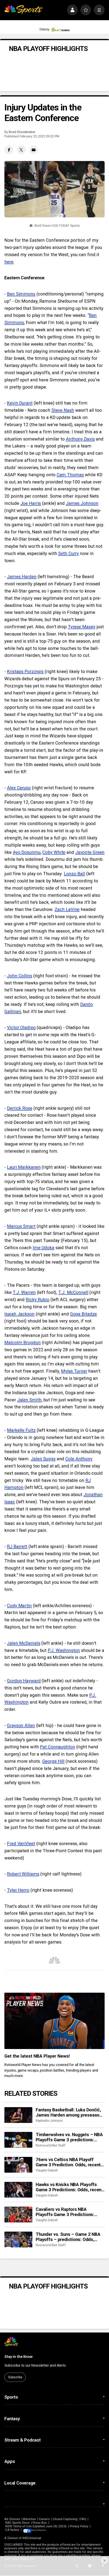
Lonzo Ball (74, 873)
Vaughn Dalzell (47, 2170)
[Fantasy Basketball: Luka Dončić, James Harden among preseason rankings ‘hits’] (18, 2115)
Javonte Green (90, 852)
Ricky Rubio (37, 1299)
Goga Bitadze (83, 1313)
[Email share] (33, 149)
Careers (44, 2519)
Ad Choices (12, 2519)
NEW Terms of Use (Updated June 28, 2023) (35, 2526)
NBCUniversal (31, 2538)
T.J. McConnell (73, 1292)
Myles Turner (74, 1371)
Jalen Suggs (43, 1458)
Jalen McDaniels (23, 1643)
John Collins (19, 975)
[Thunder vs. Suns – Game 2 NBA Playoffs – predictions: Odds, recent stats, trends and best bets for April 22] (18, 2239)
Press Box (40, 2522)
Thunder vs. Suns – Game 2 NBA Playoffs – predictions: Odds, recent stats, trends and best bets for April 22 (70, 2237)
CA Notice (12, 2530)
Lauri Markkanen (24, 1167)
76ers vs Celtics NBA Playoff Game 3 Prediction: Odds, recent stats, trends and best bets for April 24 (68, 2162)
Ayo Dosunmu (27, 852)
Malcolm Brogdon (22, 1342)
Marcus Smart (21, 1226)
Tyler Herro (18, 1890)
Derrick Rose (19, 1108)
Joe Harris (30, 503)
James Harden (22, 576)
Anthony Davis (80, 438)
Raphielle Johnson (49, 2121)
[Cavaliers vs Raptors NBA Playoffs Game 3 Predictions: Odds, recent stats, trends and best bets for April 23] (18, 2214)
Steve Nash (63, 410)
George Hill (53, 1761)
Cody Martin (19, 1605)
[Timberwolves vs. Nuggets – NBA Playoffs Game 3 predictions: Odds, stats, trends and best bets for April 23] (18, 2140)
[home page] (23, 10)
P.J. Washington (64, 1650)
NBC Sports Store (17, 2522)
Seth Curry (68, 553)
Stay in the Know (18, 2356)
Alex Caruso (19, 787)
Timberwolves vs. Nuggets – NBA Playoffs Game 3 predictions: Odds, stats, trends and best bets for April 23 (69, 2137)
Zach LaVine (67, 909)
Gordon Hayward (24, 1680)
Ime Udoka (43, 1247)
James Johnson (82, 503)
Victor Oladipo (21, 1027)
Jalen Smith (29, 1399)
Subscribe (15, 2377)
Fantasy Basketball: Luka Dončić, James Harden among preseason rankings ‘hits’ (69, 2112)
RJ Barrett (17, 1546)
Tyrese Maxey (81, 626)
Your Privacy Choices (46, 2530)
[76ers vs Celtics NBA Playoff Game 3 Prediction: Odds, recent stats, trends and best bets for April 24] (18, 2165)
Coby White (53, 852)
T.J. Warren (24, 1292)
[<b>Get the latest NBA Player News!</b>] (54, 2021)
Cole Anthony (78, 1458)
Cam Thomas (70, 474)
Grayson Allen (21, 1725)
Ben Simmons (21, 293)
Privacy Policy (79, 2526)
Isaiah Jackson (19, 1313)
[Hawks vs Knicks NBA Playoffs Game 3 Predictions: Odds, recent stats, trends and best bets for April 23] (18, 2190)
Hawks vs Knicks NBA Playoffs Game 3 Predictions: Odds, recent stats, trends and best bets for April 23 (69, 2187)
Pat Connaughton (57, 1746)
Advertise (29, 2519)
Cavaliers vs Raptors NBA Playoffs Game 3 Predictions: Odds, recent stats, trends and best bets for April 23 (66, 2212)
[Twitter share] (21, 149)
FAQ (83, 2519)
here (8, 261)
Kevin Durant (20, 403)
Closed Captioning (65, 2519)
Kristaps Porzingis (25, 671)
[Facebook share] (8, 149)
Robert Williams (23, 1873)
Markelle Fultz (21, 1430)
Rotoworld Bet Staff (50, 2145)
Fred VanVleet (21, 1843)
